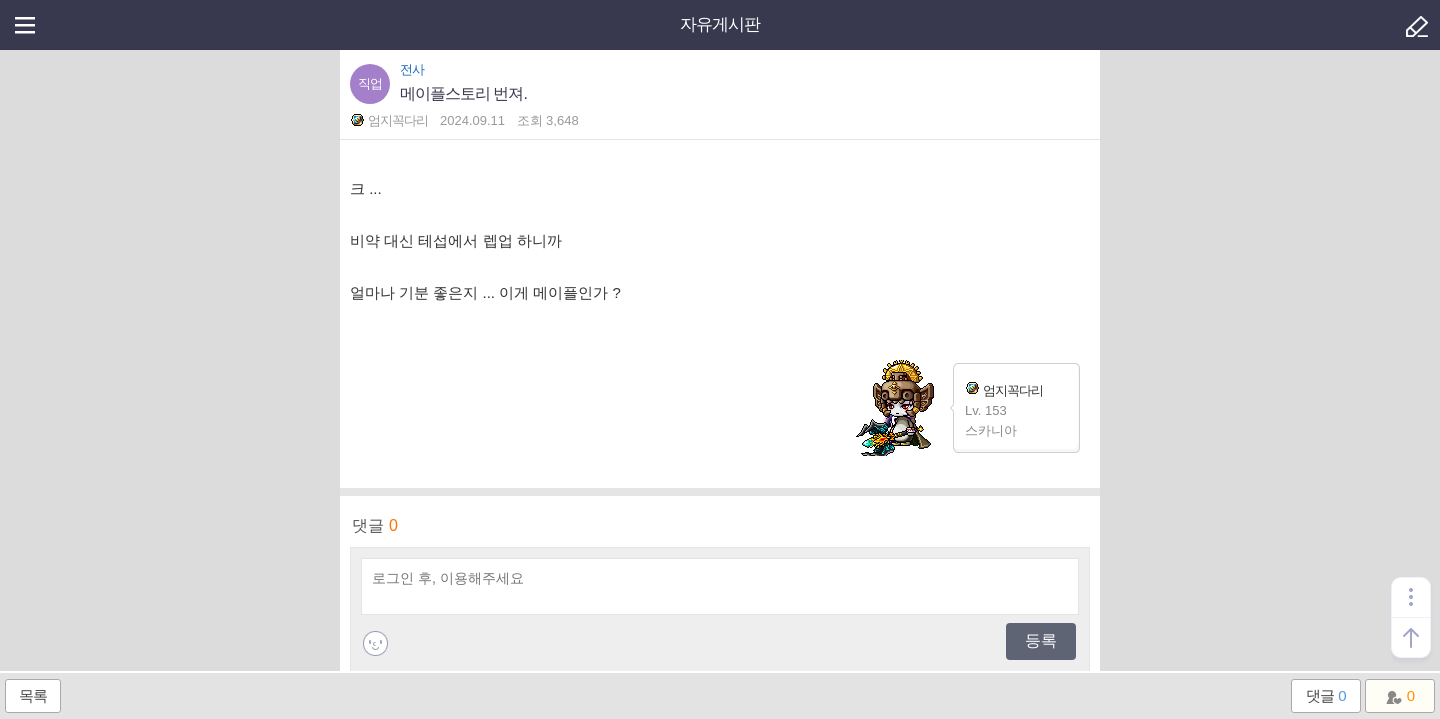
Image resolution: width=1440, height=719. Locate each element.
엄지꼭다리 (1004, 389)
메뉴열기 (25, 25)
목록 (33, 695)
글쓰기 (1415, 25)
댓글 (1325, 696)
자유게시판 (720, 24)
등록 (1041, 640)
